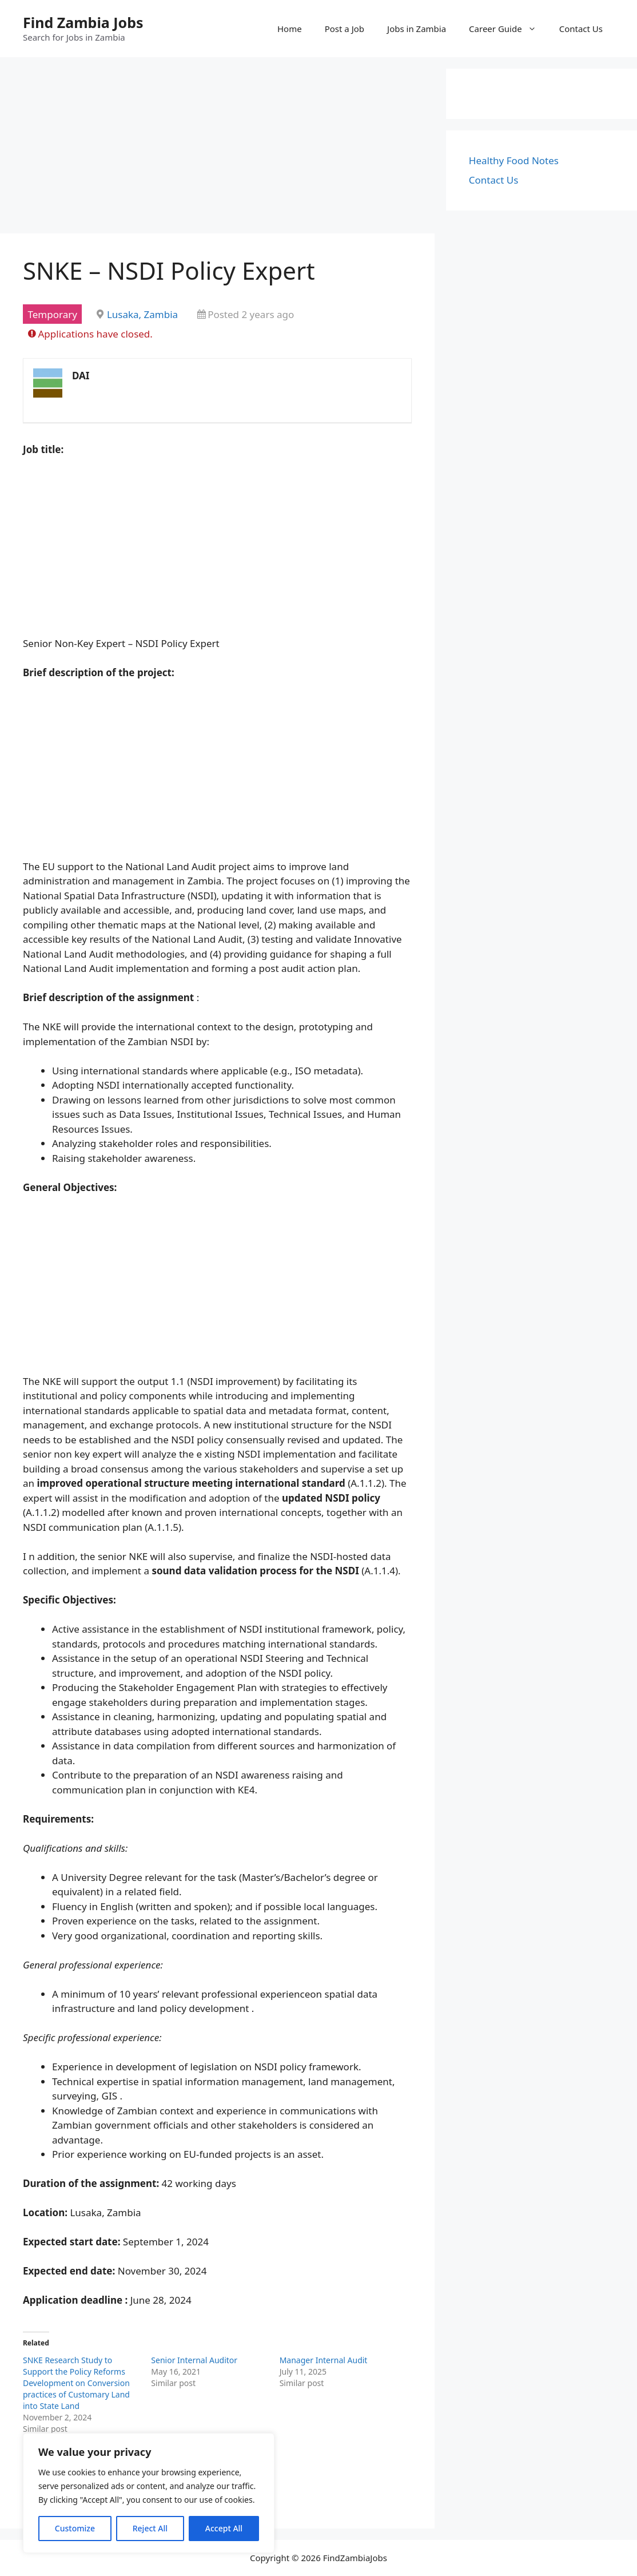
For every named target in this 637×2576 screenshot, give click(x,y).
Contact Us (581, 28)
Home (289, 28)
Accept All (223, 2528)
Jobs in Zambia (416, 28)
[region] (148, 2493)
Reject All (150, 2528)
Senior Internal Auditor (194, 2360)
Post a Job (344, 28)
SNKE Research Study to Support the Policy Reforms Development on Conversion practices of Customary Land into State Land (76, 2383)
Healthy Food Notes (514, 160)
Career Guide (508, 28)
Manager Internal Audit (324, 2360)
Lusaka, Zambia (142, 314)
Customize (75, 2528)
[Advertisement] (217, 149)
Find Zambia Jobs (83, 22)
